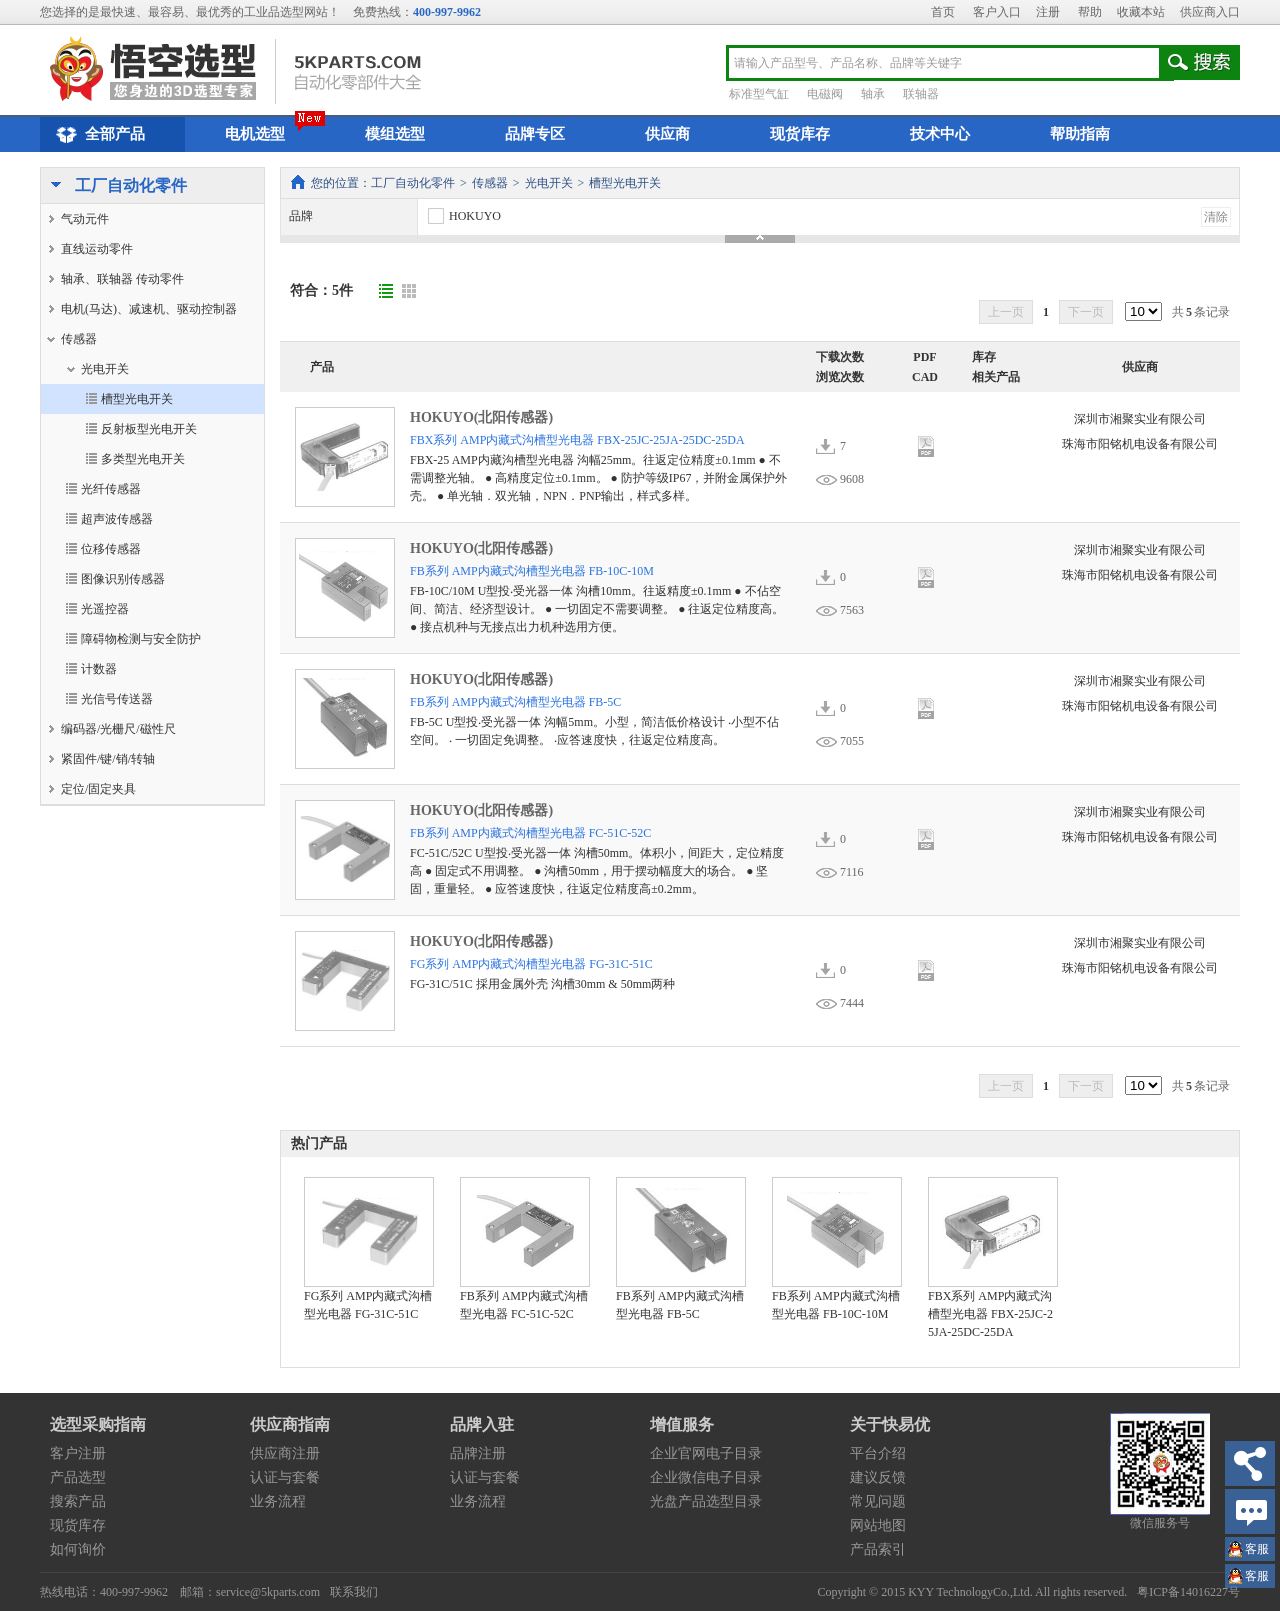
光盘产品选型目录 (706, 1501)
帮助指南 (1080, 134)
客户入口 (997, 12)
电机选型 (255, 134)
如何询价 (78, 1549)
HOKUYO (463, 216)
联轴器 (921, 94)
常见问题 (878, 1501)
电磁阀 (825, 94)
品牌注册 (478, 1453)
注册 (1048, 12)
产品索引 (878, 1549)
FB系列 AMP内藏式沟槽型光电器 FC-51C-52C (530, 833)
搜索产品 (78, 1501)
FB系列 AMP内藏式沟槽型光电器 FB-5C (515, 702)
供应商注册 (285, 1453)
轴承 (873, 94)
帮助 (1090, 12)
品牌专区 (535, 134)
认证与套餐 (285, 1477)
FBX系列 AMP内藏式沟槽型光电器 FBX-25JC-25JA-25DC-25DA (577, 440)
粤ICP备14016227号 (1188, 1592)
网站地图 (878, 1525)
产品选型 (78, 1477)
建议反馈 (878, 1477)
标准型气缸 (759, 94)
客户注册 (78, 1453)
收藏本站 (1141, 12)
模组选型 (395, 134)
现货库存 (800, 134)
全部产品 (97, 135)
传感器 (490, 183)
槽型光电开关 (625, 183)
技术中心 (940, 134)
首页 (943, 12)
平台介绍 (878, 1453)
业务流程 (278, 1501)
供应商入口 (1210, 12)
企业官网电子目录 (706, 1453)
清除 (1216, 217)
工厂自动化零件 (114, 187)
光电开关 (549, 183)
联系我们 (354, 1592)
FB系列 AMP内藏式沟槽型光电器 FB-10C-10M (532, 571)
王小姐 (1257, 1551)
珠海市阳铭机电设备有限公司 (1140, 444)
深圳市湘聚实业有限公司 (1140, 419)
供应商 (667, 134)
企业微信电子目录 (706, 1477)
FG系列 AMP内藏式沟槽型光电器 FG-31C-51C (531, 964)
